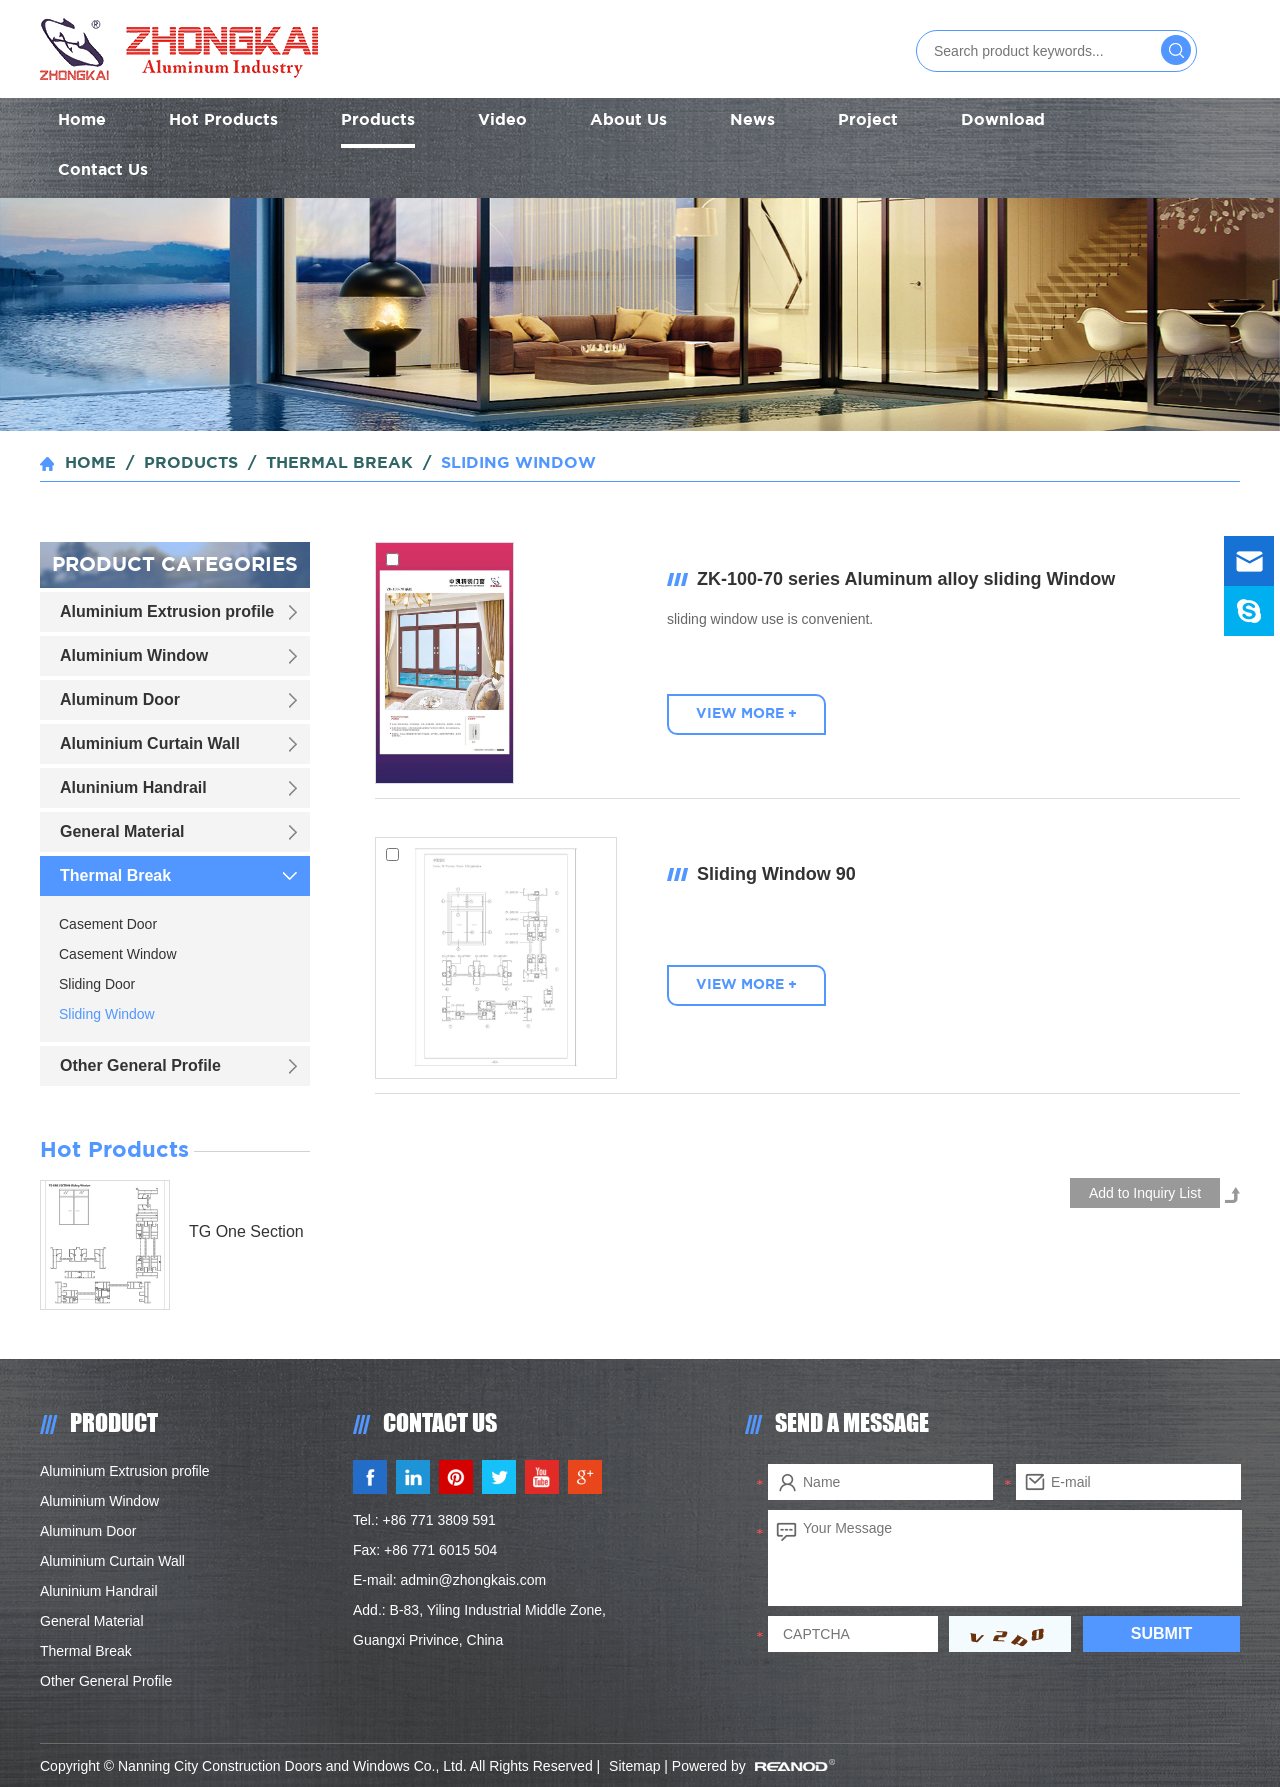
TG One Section (246, 1231)
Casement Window (118, 954)
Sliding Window (518, 463)
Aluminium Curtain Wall (150, 743)
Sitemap (634, 1766)
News (752, 120)
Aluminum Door (120, 699)
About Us (628, 120)
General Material (122, 831)
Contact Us (103, 170)
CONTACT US (440, 1422)
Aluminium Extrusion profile (167, 611)
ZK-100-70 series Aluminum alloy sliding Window (906, 579)
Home (82, 120)
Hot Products (223, 120)
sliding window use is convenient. (770, 619)
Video (502, 120)
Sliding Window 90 (776, 874)
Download (1003, 120)
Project (868, 120)
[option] (640, 314)
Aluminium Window (134, 655)
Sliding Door (97, 984)
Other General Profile (140, 1065)
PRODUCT (114, 1422)
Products (378, 120)
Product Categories (175, 565)
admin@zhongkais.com (473, 1580)
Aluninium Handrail (133, 787)
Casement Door (108, 924)
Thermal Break (339, 463)
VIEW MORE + (746, 714)
